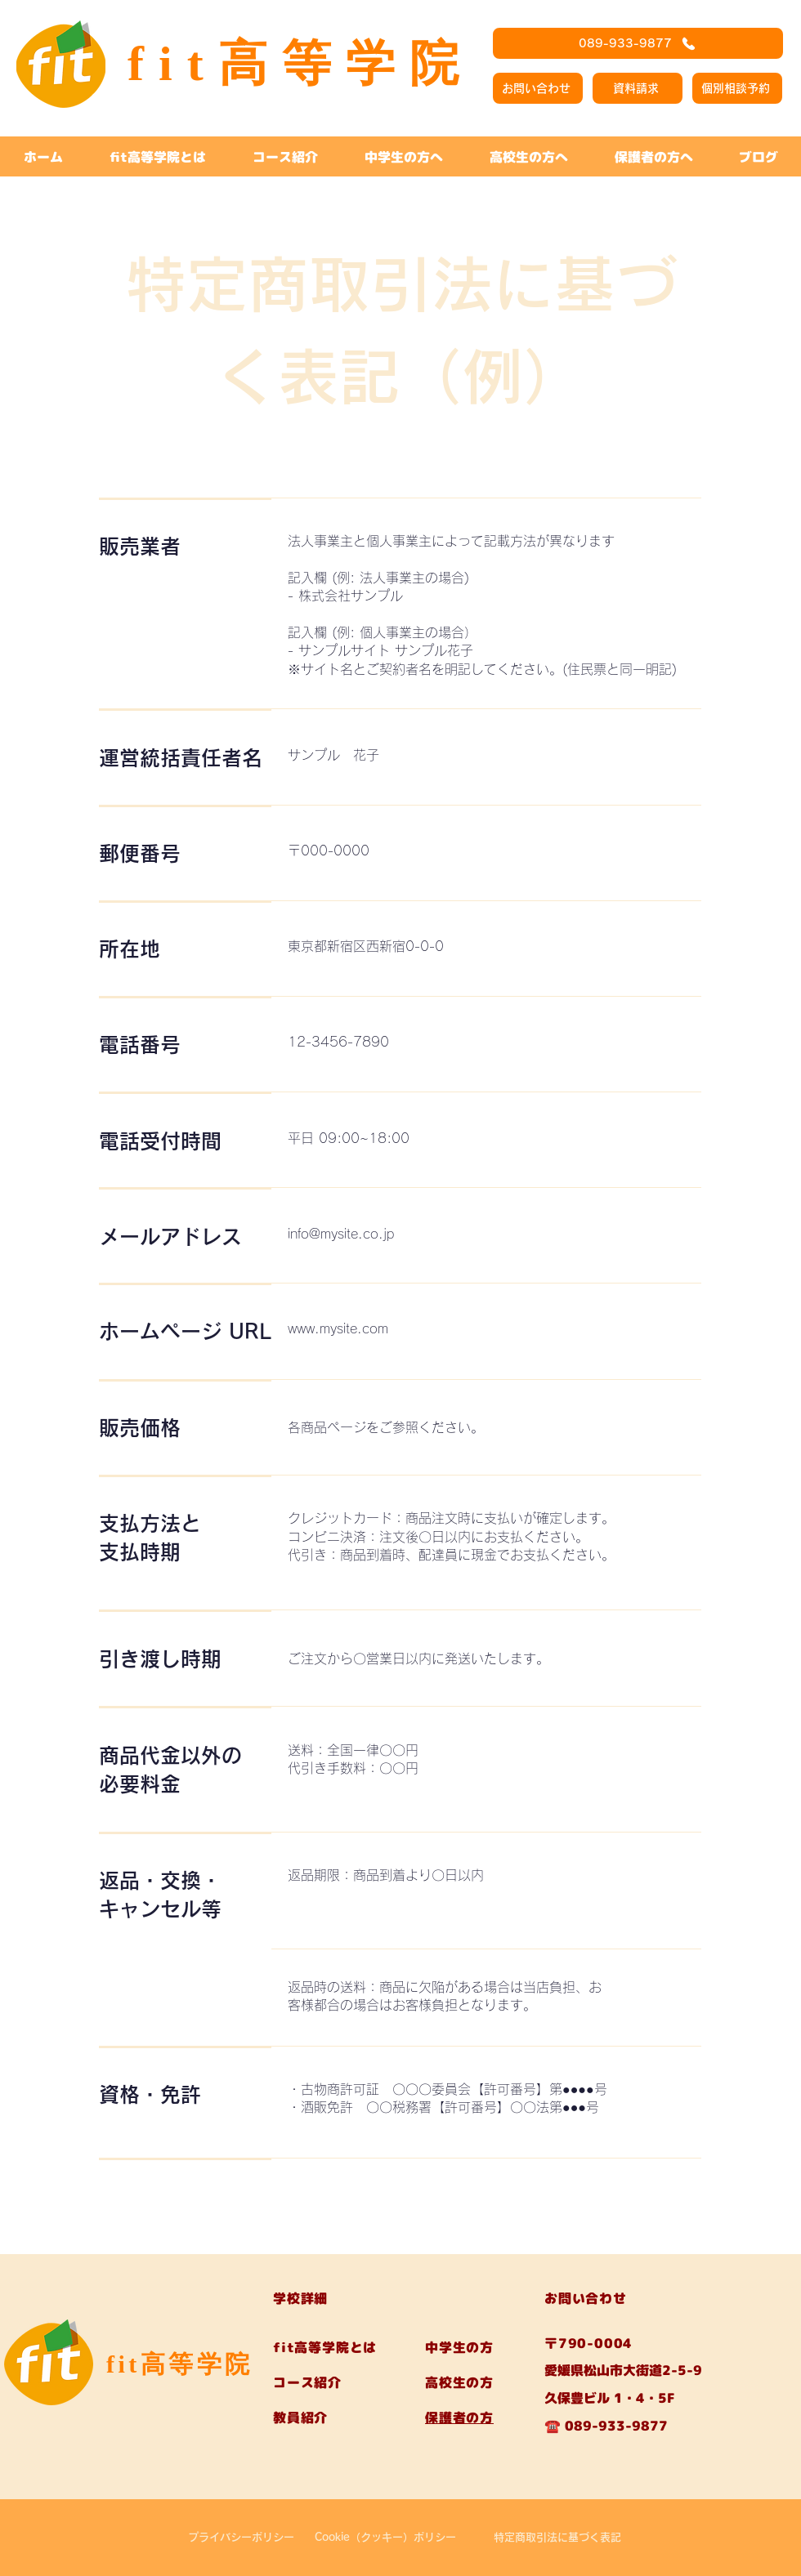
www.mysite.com (338, 1328)
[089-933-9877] (638, 43)
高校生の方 (459, 2382)
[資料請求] (637, 88)
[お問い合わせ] (537, 88)
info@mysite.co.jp (341, 1233)
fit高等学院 (179, 2364)
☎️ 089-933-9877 (606, 2426)
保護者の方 (459, 2417)
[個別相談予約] (737, 88)
